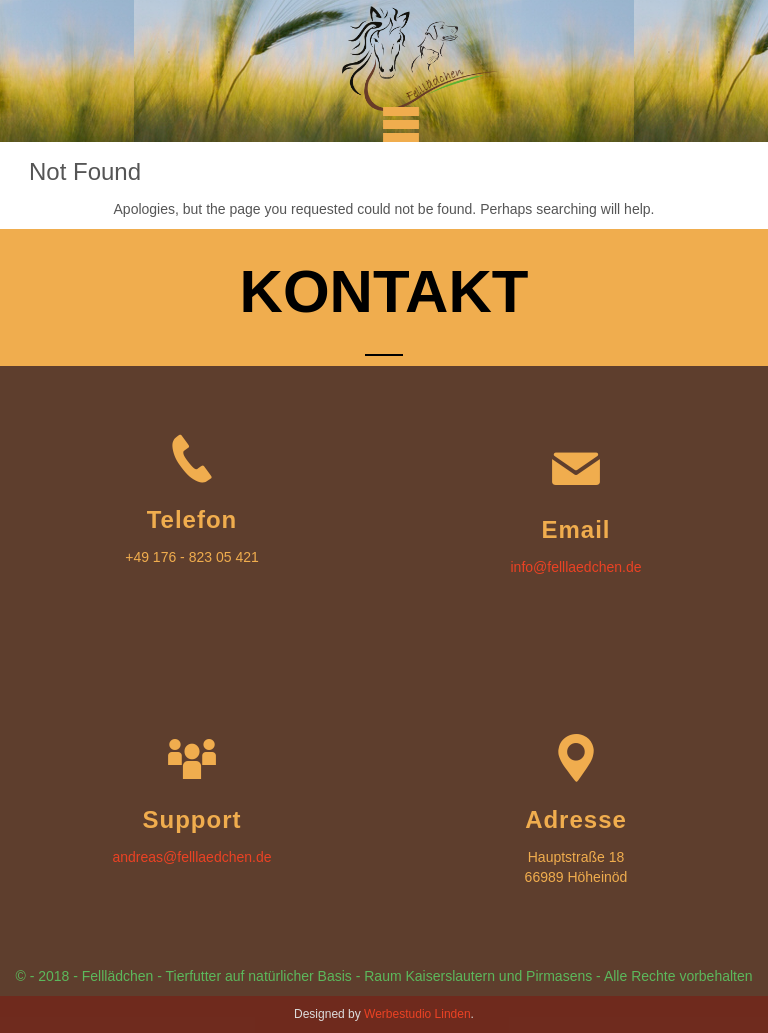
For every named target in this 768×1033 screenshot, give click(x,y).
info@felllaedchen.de (576, 567)
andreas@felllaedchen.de (192, 857)
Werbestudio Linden (417, 1014)
